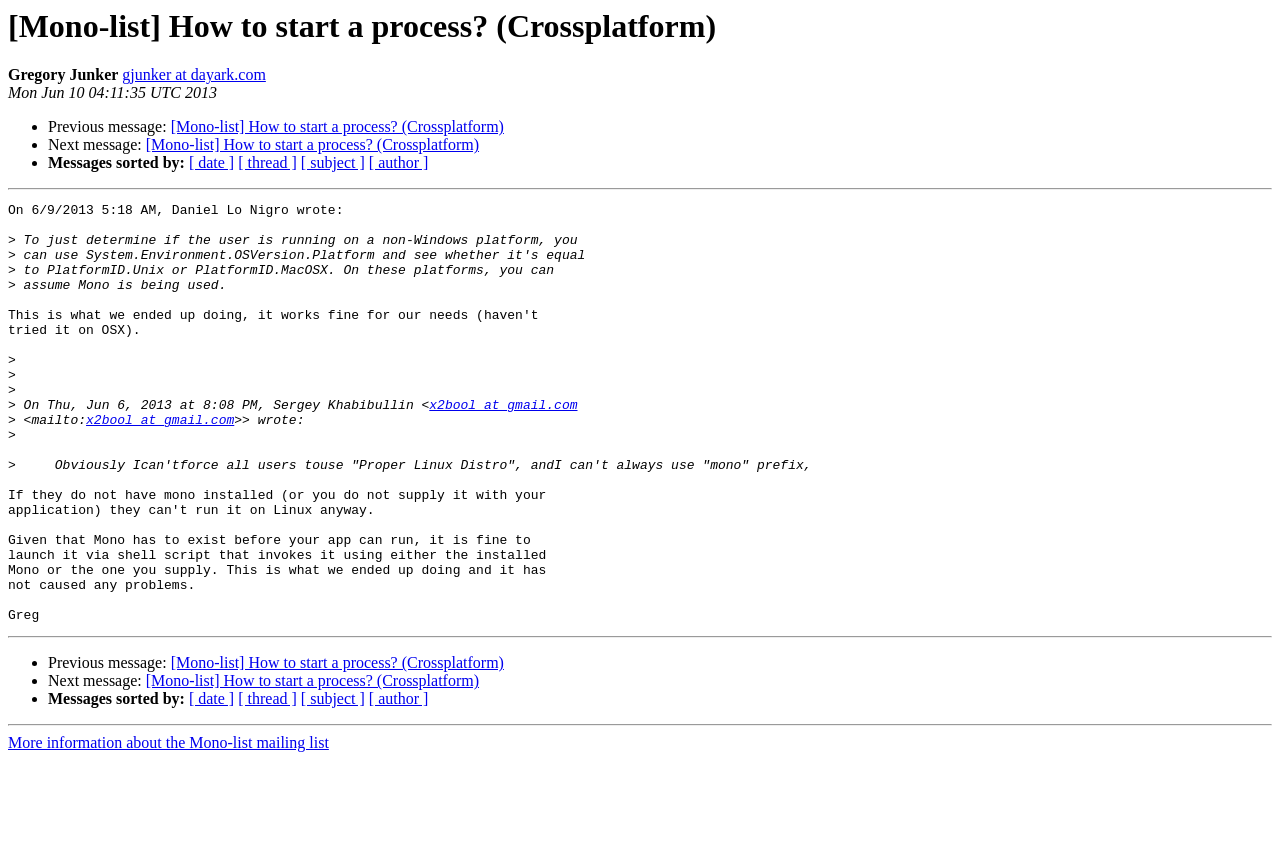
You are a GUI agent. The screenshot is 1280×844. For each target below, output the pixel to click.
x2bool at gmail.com (503, 446)
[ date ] (211, 162)
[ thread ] (267, 162)
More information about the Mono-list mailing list (168, 826)
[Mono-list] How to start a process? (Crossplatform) (337, 126)
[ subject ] (333, 162)
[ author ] (399, 162)
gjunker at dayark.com (194, 74)
